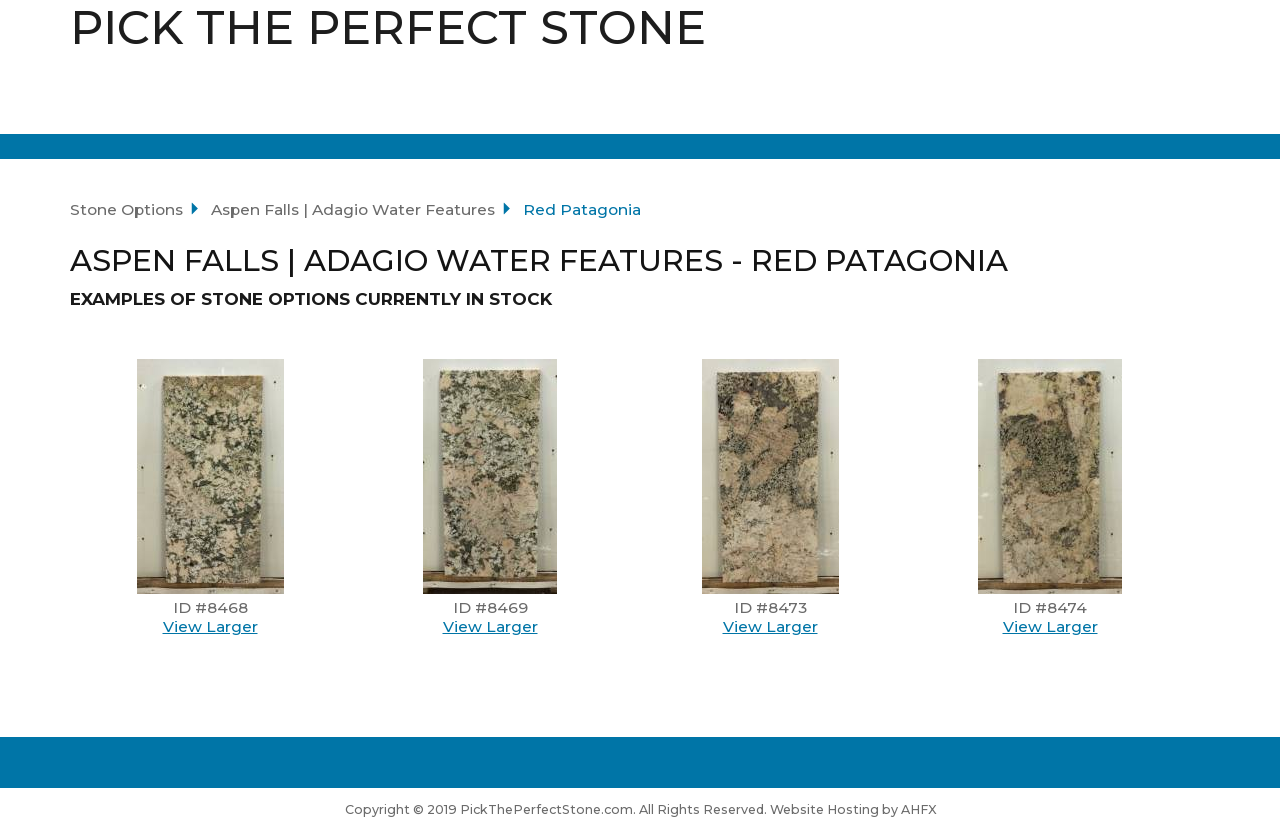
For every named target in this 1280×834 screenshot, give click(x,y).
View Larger (210, 626)
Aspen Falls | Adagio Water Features (353, 209)
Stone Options (126, 209)
